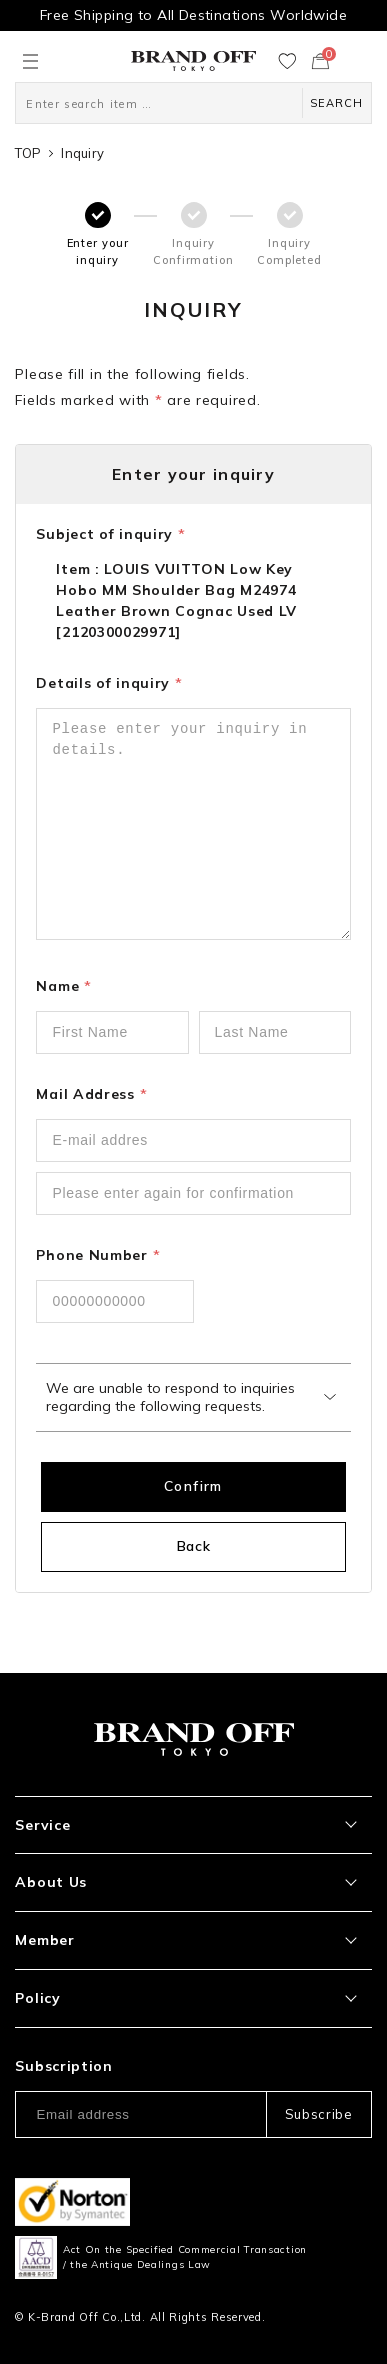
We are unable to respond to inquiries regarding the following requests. (170, 1397)
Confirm (193, 1486)
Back (194, 1546)
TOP (28, 153)
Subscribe (319, 2114)
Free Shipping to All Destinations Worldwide (193, 15)
